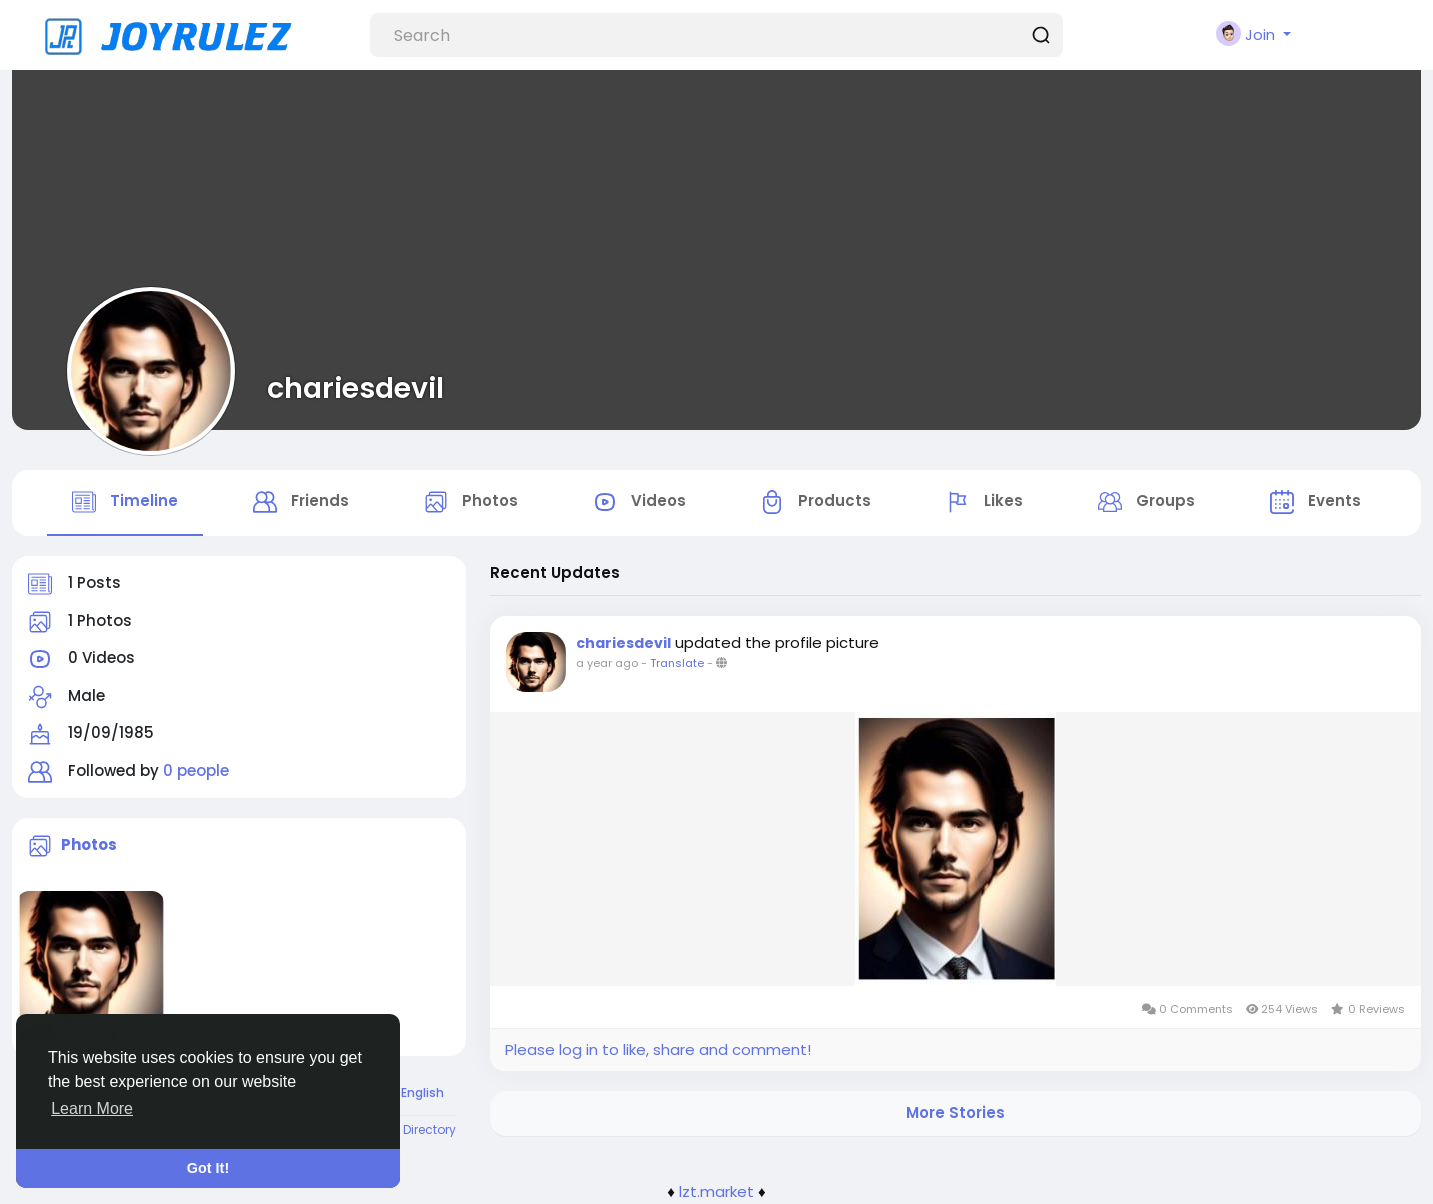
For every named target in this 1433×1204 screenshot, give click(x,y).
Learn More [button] (92, 1108)
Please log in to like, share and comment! (658, 1049)
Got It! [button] (208, 1168)
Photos (89, 844)
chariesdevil (355, 388)
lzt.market (716, 1191)
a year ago (607, 663)
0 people (196, 770)
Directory (429, 1129)
